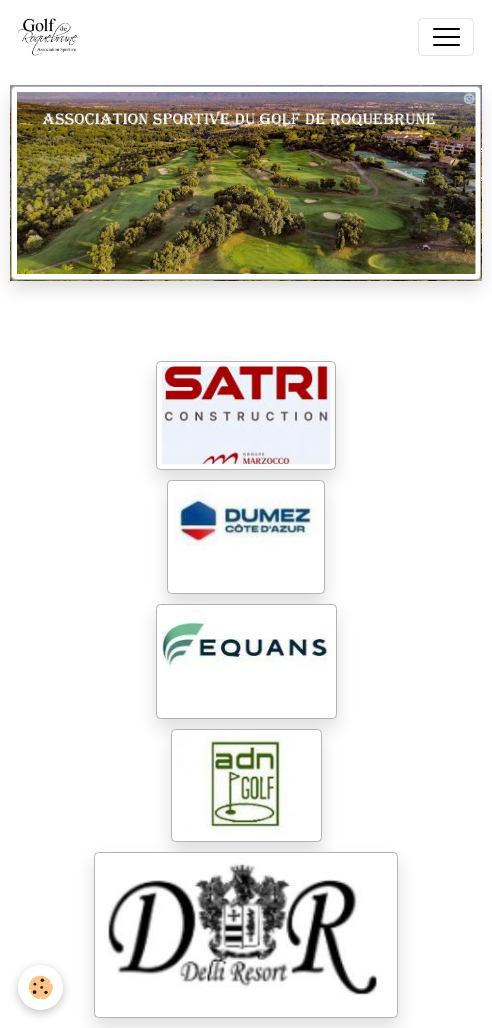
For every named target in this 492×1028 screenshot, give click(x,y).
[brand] (53, 37)
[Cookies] (40, 987)
